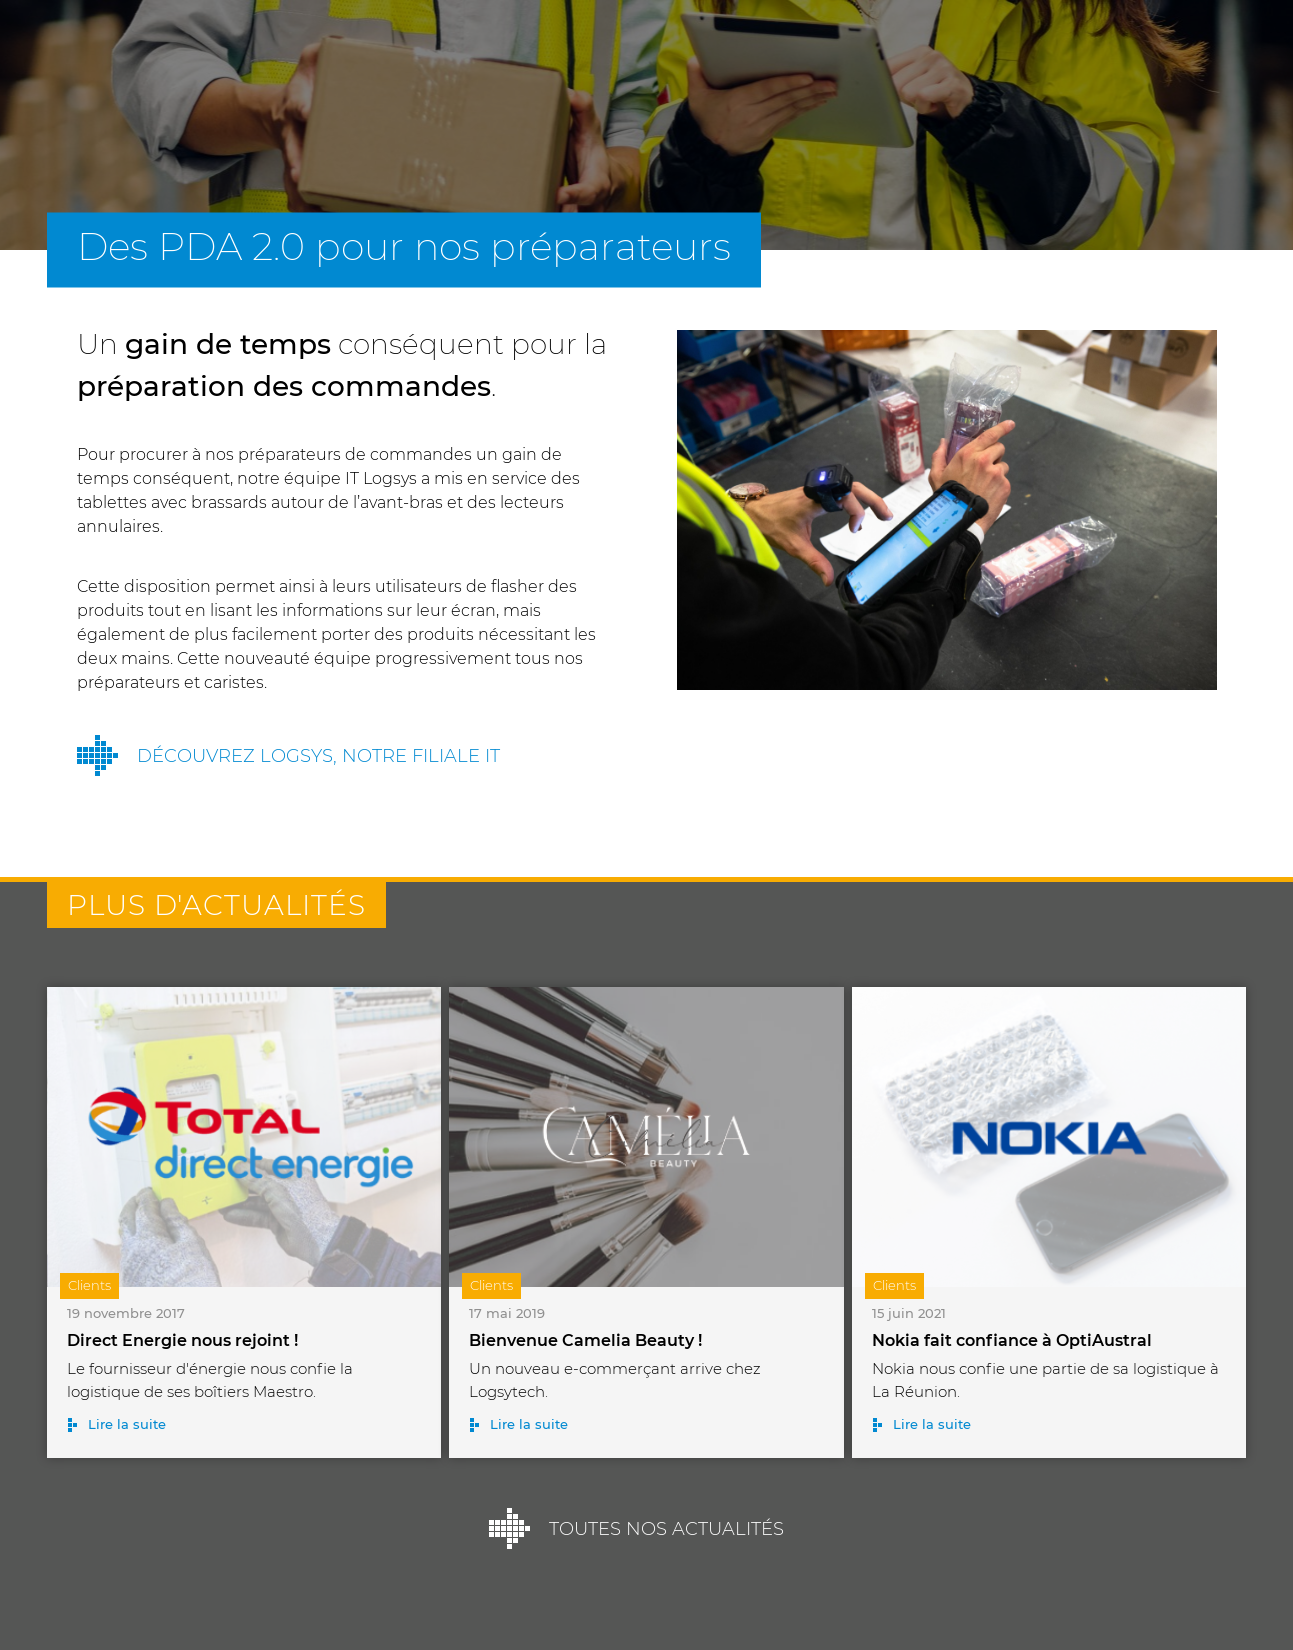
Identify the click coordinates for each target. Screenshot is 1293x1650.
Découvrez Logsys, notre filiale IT (318, 756)
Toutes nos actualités (666, 1529)
